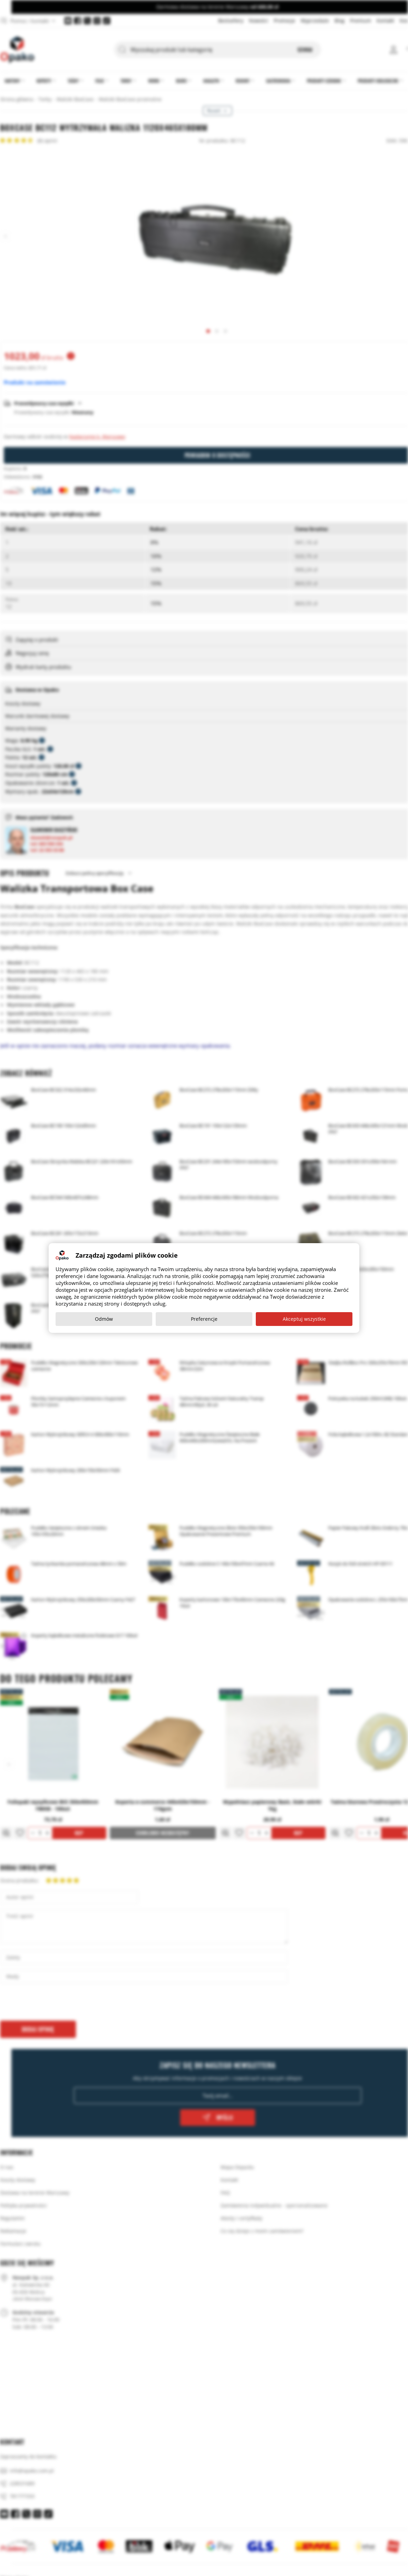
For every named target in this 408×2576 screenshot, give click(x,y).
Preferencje (204, 1319)
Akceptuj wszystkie (304, 1319)
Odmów (104, 1319)
